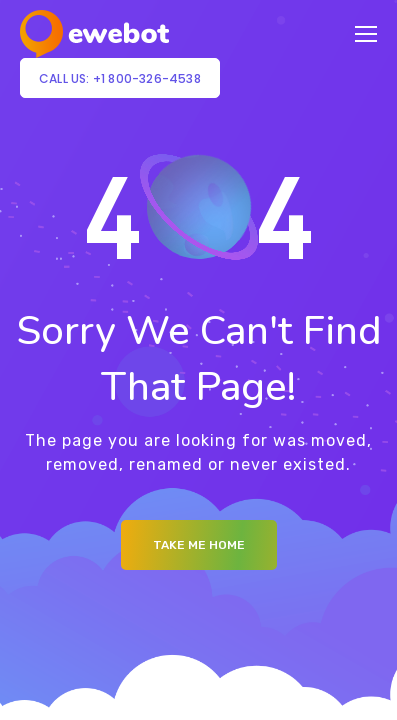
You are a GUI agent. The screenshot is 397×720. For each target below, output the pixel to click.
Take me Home (199, 545)
